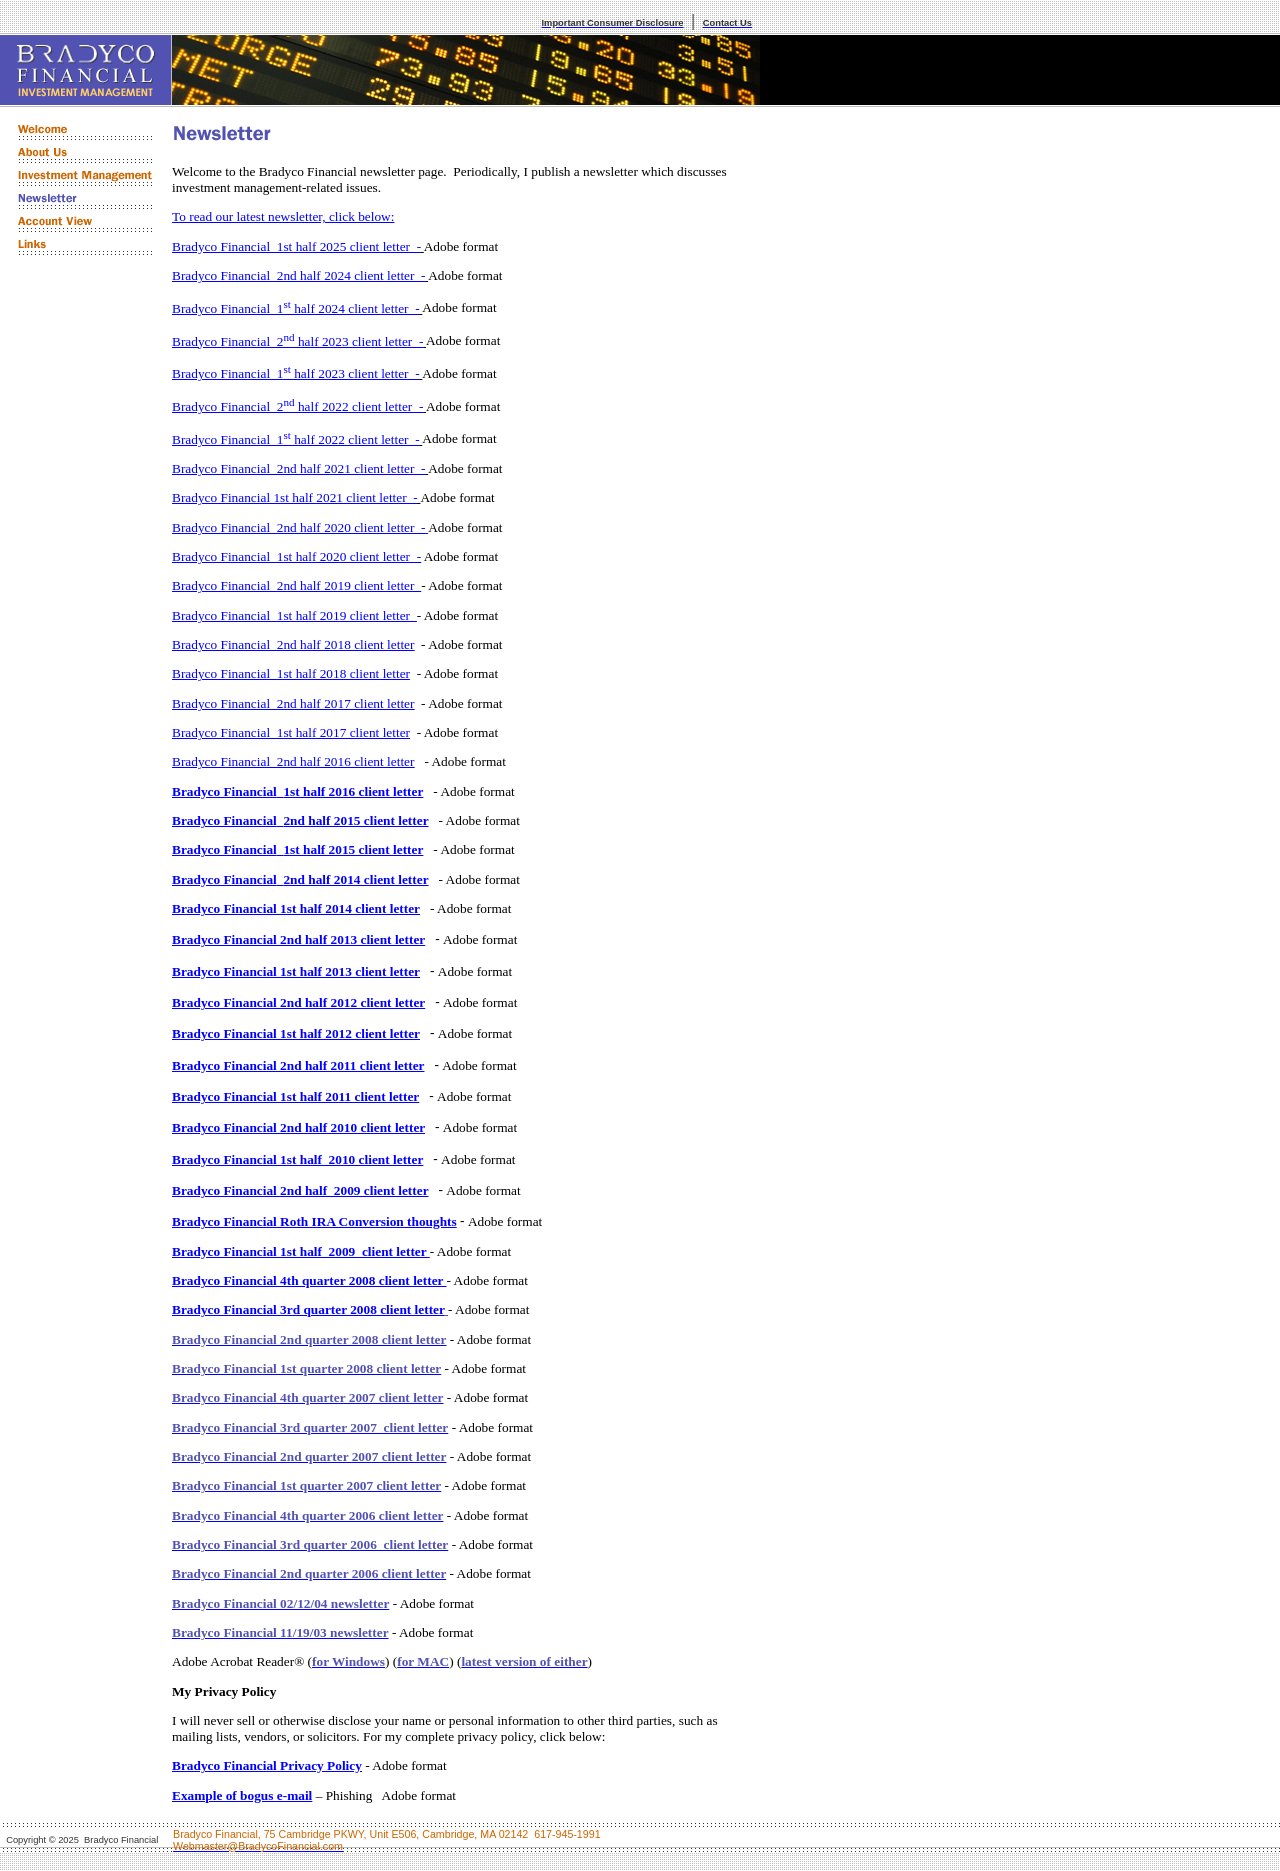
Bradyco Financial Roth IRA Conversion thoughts (314, 1221)
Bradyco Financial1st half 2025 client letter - (296, 246)
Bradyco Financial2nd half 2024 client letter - (299, 275)
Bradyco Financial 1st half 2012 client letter (296, 1033)
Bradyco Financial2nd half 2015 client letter (300, 820)
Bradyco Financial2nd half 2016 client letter (293, 761)
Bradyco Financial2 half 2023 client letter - (297, 341)
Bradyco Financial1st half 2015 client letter (297, 849)
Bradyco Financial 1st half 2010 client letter (297, 1159)
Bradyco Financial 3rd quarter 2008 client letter (308, 1309)
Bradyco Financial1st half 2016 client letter (297, 791)
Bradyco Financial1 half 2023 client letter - (296, 373)
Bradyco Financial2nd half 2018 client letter (293, 644)
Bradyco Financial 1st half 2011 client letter (295, 1096)
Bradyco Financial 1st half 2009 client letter (301, 1251)
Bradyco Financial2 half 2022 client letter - (297, 406)
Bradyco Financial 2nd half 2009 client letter (300, 1190)
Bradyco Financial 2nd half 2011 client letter (298, 1065)
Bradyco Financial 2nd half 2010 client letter (298, 1127)
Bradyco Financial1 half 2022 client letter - (296, 439)
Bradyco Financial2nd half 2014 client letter (300, 879)
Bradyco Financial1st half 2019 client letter (294, 615)
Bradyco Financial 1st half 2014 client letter (296, 908)
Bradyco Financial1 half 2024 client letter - (296, 308)
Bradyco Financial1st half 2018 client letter (291, 673)
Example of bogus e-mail (242, 1795)
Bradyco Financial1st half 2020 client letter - (296, 556)
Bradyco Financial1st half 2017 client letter (291, 732)
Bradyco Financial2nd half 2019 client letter (296, 585)
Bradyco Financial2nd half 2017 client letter (293, 703)
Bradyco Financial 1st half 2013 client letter (296, 971)
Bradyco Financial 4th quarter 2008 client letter (309, 1280)
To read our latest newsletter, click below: (283, 216)
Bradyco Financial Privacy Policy (267, 1765)
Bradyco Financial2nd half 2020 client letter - (299, 527)
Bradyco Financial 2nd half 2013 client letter (298, 939)
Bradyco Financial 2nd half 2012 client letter (298, 1002)
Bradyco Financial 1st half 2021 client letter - (295, 497)
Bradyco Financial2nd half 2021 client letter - (299, 468)
